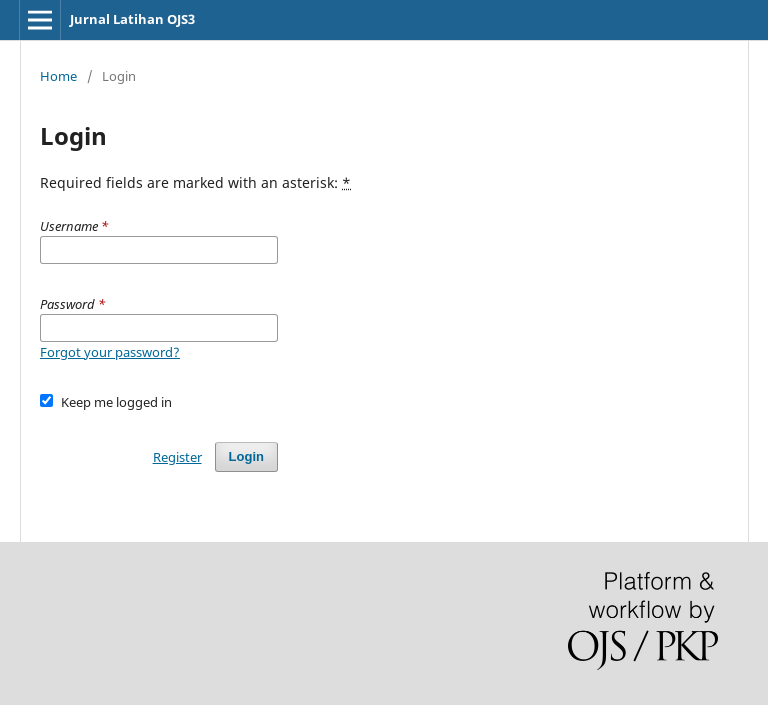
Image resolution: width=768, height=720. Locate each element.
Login (246, 456)
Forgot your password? (110, 352)
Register (177, 457)
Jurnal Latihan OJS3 (132, 19)
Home (58, 76)
